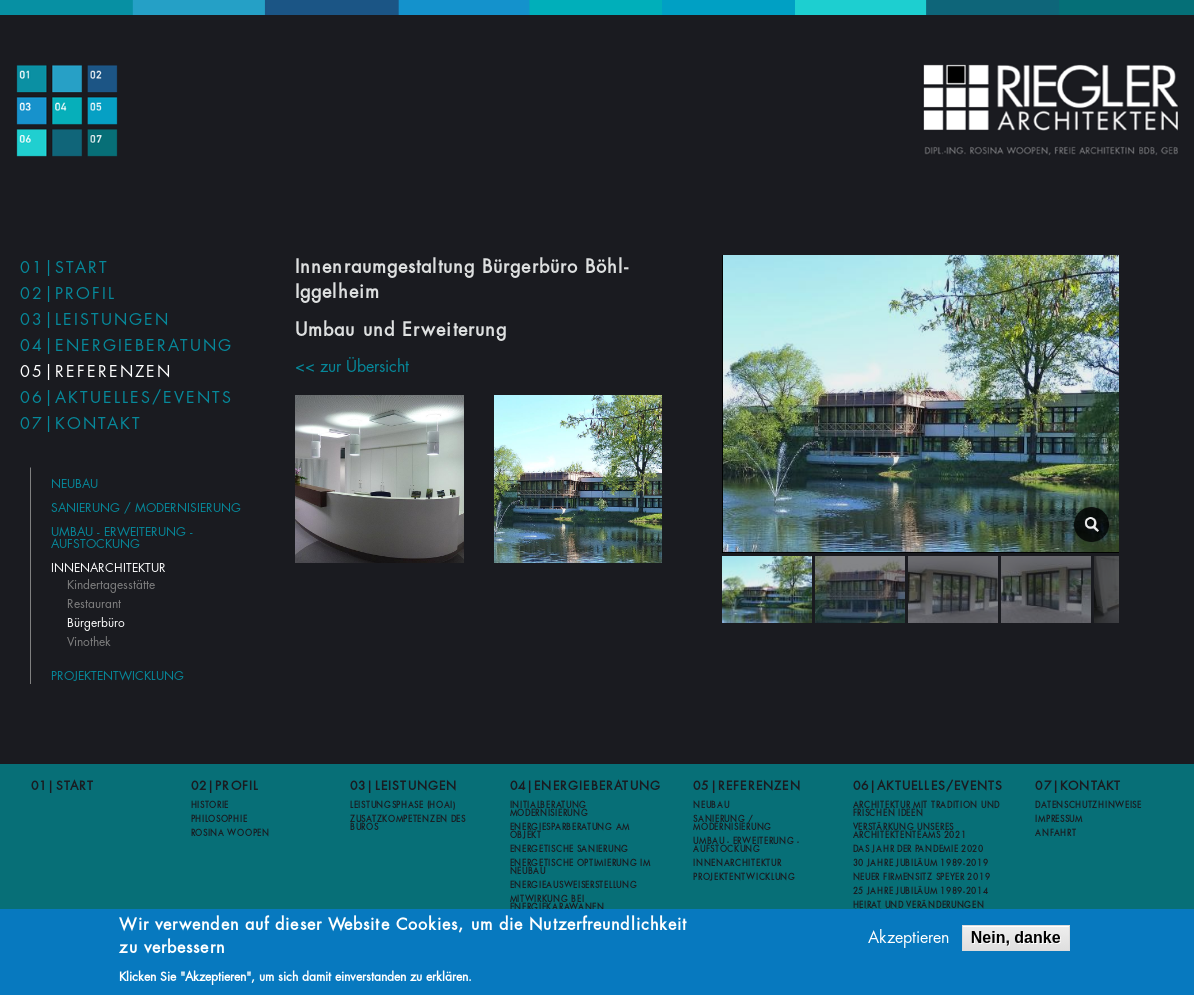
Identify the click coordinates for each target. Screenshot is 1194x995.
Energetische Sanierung (569, 849)
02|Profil (68, 294)
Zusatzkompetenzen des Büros (408, 823)
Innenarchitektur (108, 568)
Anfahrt (1055, 833)
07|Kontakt (81, 424)
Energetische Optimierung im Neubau (580, 867)
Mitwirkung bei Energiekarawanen (557, 903)
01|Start (64, 268)
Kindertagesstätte (111, 585)
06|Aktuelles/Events (126, 398)
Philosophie (219, 819)
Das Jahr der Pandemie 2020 (918, 849)
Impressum (1058, 819)
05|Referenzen (96, 372)
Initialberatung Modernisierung (549, 809)
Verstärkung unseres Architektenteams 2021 (910, 831)
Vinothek (89, 642)
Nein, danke (1016, 940)
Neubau (74, 484)
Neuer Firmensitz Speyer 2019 (922, 877)
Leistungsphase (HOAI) (403, 805)
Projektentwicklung (117, 676)
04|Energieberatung (126, 346)
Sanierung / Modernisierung (146, 508)
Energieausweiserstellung (574, 885)
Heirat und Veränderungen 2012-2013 (919, 909)
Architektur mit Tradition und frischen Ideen (926, 809)
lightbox (1091, 524)
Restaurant (94, 604)
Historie (210, 805)
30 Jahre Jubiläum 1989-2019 (921, 863)
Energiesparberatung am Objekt (570, 831)
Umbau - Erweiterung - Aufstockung (122, 538)
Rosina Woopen (230, 833)
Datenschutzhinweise (1088, 805)
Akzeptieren (908, 941)
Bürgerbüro (96, 623)
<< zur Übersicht (352, 367)
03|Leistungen (95, 320)
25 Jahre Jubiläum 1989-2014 (921, 891)
